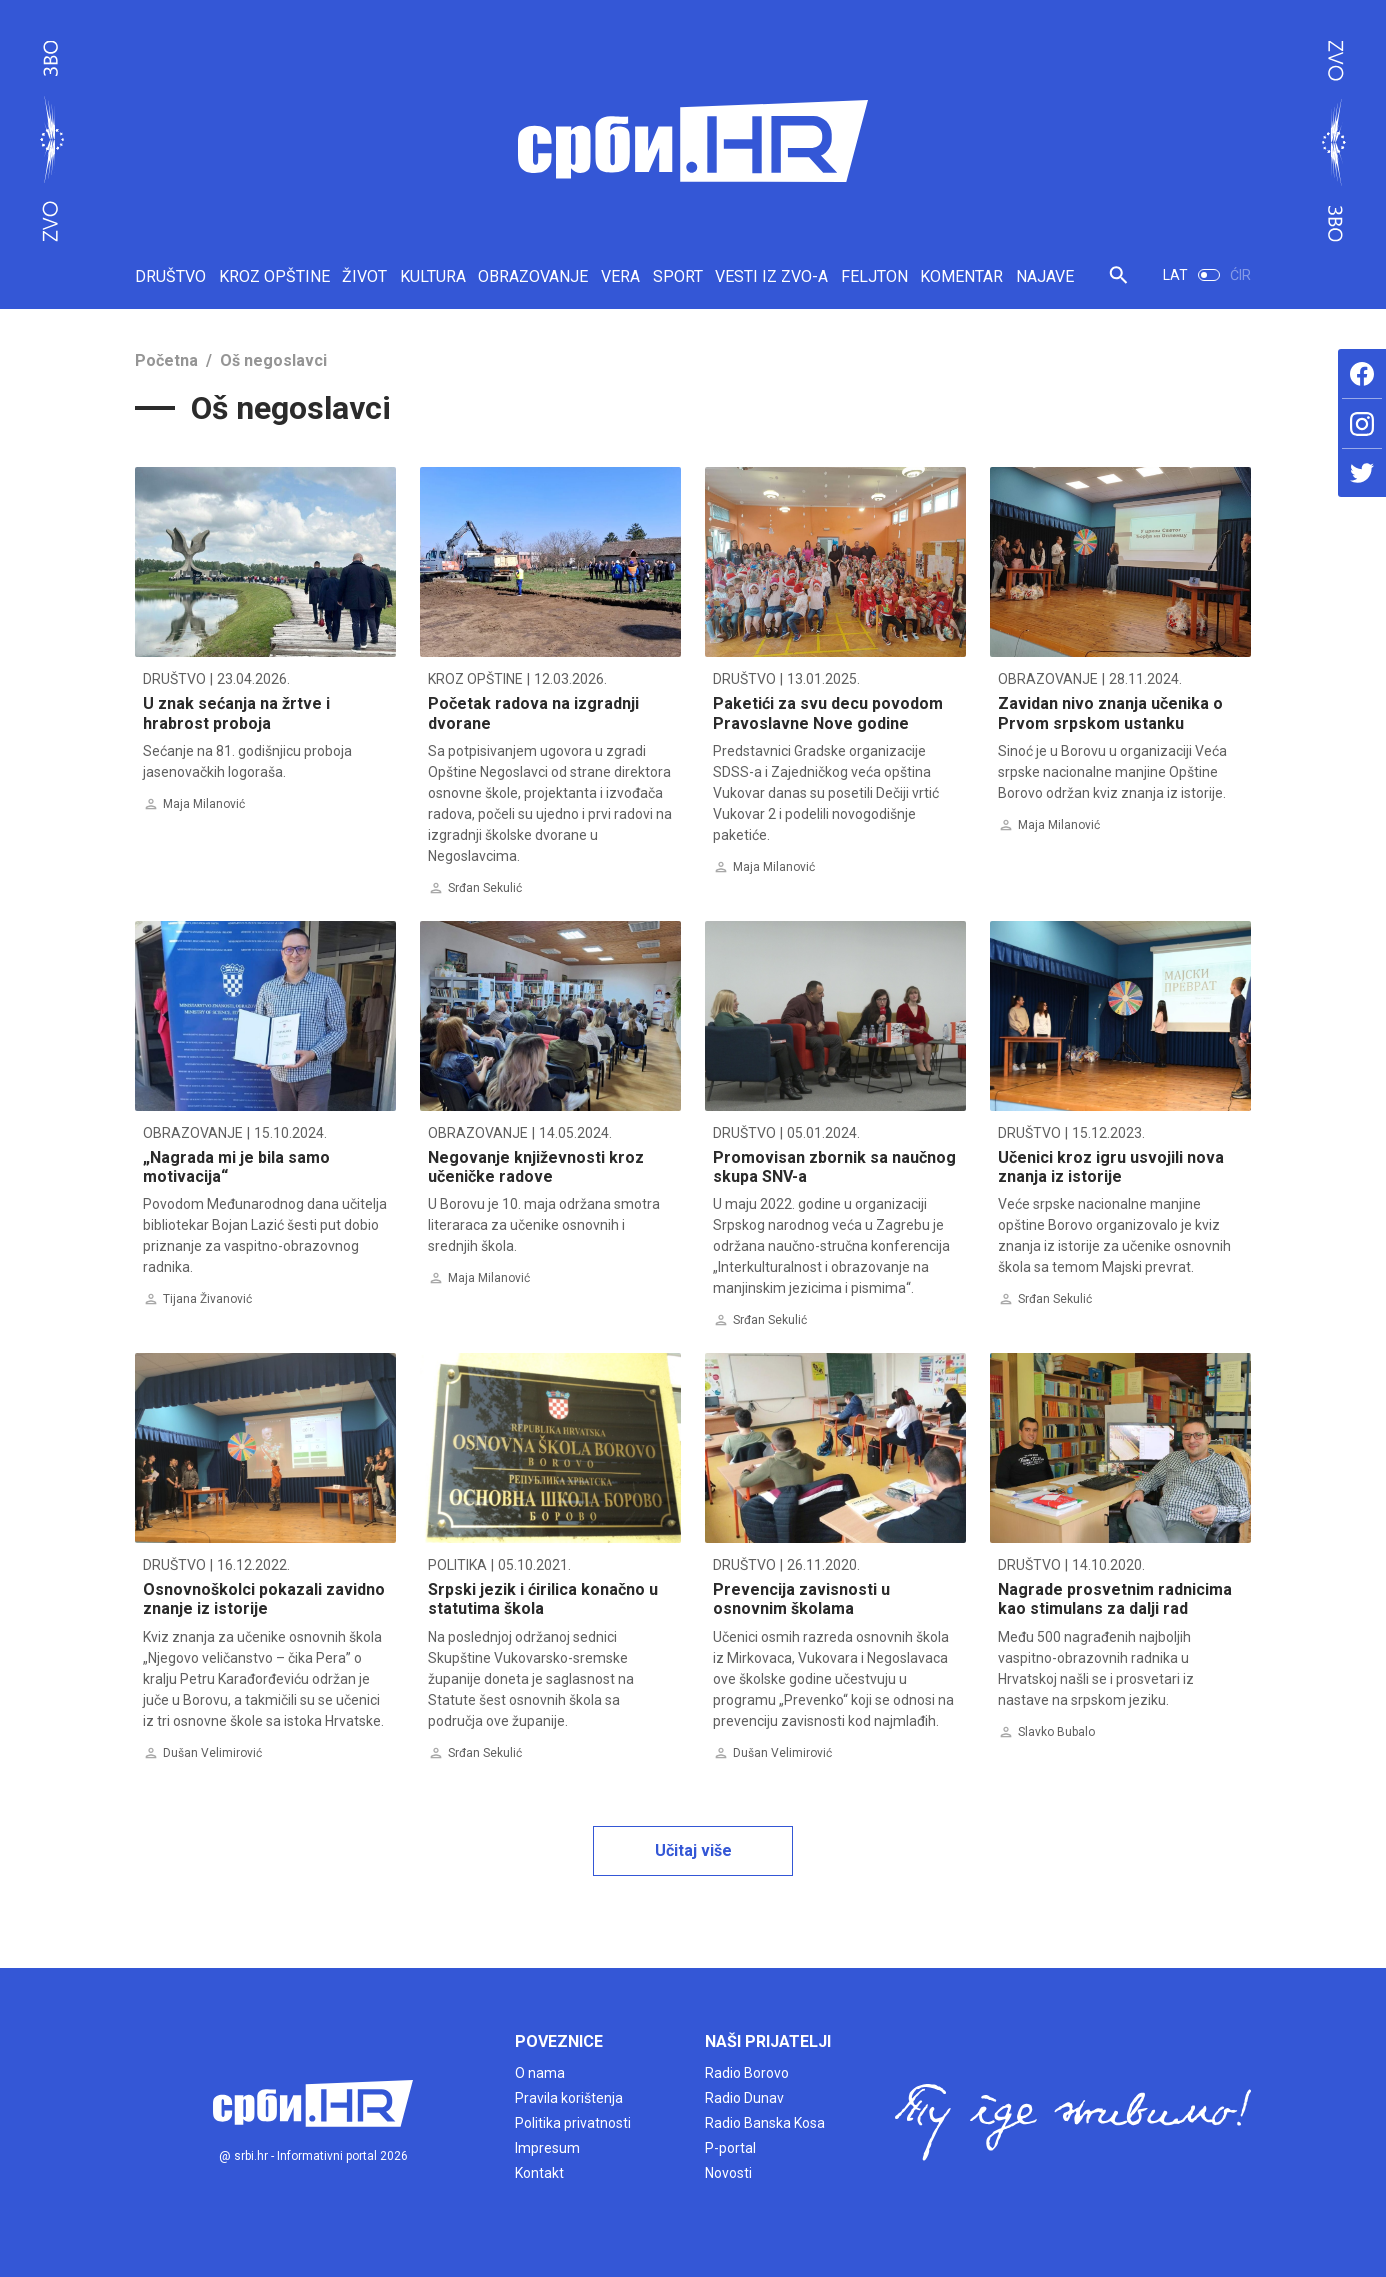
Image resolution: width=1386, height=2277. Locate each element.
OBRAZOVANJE (533, 276)
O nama (540, 2073)
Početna (166, 360)
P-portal (730, 2148)
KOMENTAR (961, 276)
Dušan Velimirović (212, 1753)
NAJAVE (1045, 276)
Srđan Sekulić (485, 888)
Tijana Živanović (207, 1299)
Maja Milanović (204, 804)
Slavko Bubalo (1056, 1732)
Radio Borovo (747, 2073)
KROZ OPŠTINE (274, 276)
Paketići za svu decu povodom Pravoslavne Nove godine (828, 713)
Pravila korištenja (569, 2098)
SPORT (678, 276)
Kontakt (539, 2173)
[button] (1118, 283)
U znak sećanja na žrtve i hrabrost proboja (236, 713)
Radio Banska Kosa (765, 2123)
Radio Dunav (744, 2098)
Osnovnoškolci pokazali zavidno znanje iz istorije (264, 1599)
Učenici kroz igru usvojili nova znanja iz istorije (1111, 1167)
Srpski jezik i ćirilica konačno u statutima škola (543, 1599)
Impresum (547, 2148)
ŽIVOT (364, 276)
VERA (620, 276)
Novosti (728, 2173)
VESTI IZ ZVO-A (771, 276)
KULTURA (433, 276)
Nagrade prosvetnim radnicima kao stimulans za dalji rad (1115, 1599)
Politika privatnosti (573, 2123)
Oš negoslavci (273, 360)
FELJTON (874, 276)
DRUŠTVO (170, 276)
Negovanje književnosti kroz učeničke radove (536, 1167)
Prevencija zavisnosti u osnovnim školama (801, 1599)
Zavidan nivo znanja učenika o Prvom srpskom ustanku (1110, 713)
